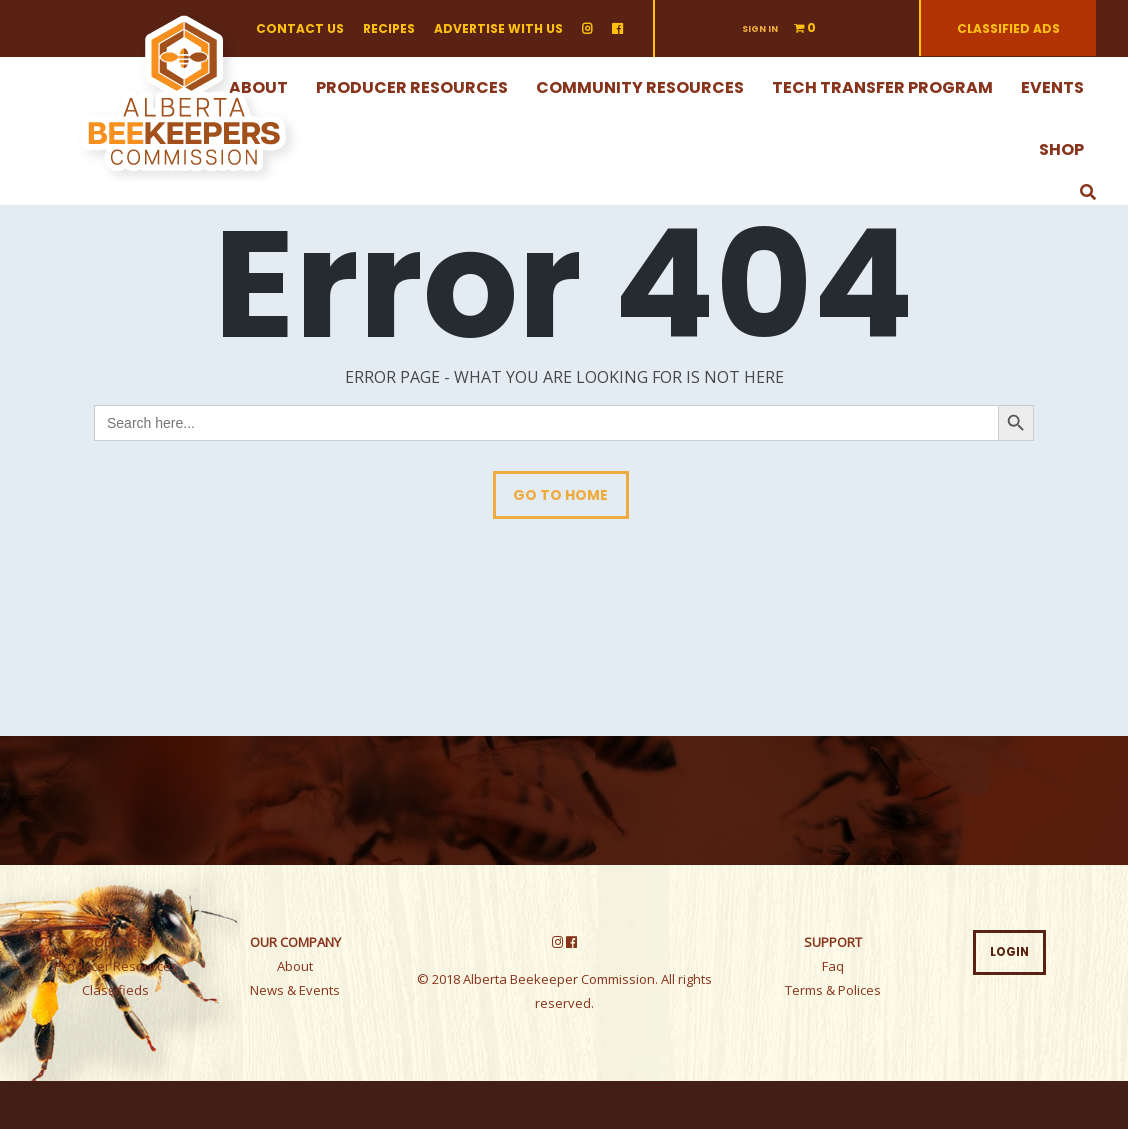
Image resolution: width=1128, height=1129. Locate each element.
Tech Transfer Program (882, 87)
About (295, 966)
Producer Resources (412, 87)
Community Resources (640, 87)
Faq (833, 966)
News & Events (295, 990)
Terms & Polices (833, 990)
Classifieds (115, 990)
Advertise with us (498, 28)
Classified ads (1008, 28)
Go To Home (560, 495)
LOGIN (1009, 952)
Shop (1061, 149)
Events (1052, 87)
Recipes (389, 28)
